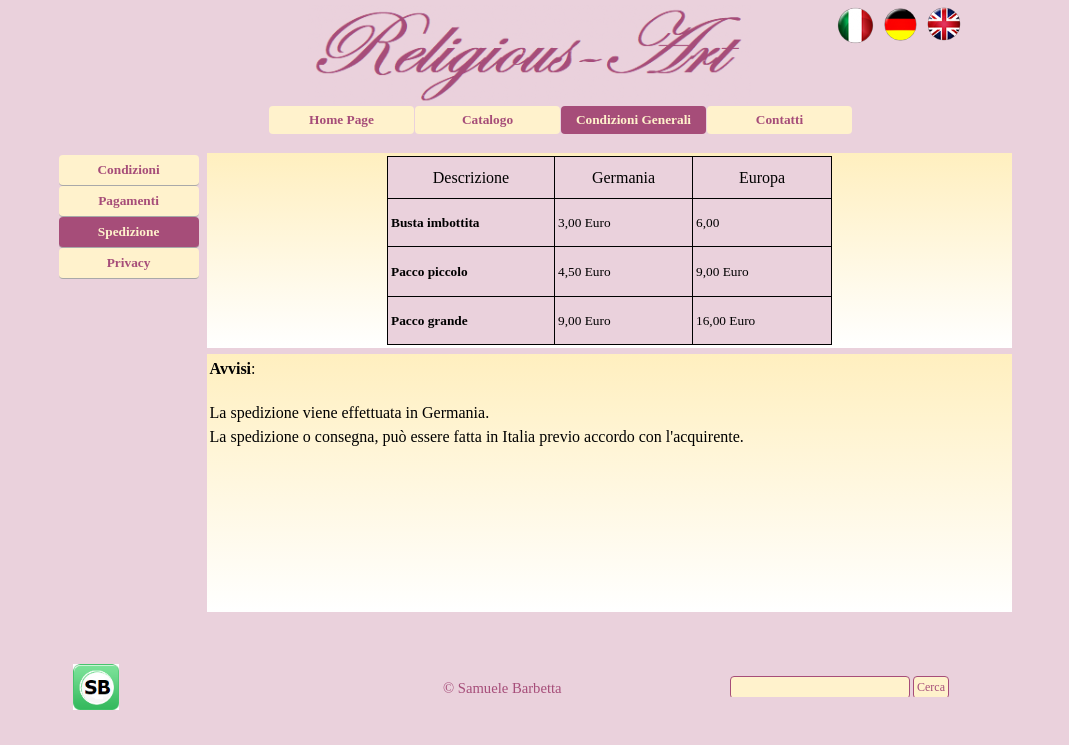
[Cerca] (820, 687)
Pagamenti (128, 200)
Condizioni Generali (633, 119)
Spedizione (128, 231)
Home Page (341, 119)
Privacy (129, 262)
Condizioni (128, 169)
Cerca (931, 687)
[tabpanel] (610, 250)
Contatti (779, 119)
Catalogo (487, 119)
